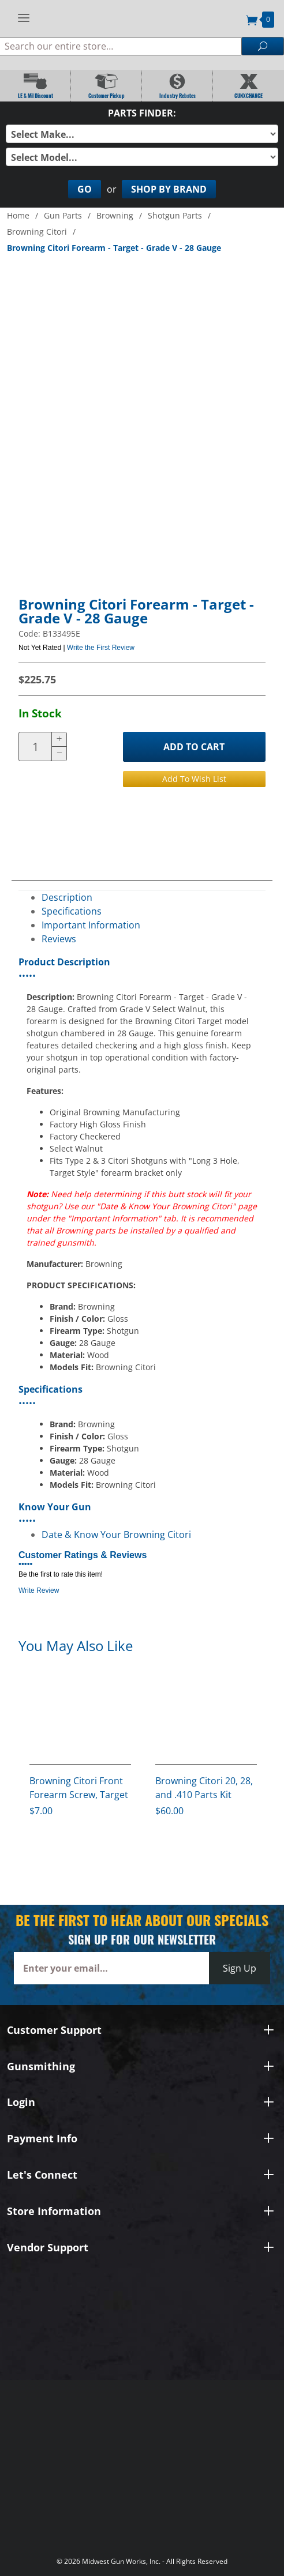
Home (18, 215)
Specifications (72, 911)
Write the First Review (100, 648)
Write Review (38, 1590)
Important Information (91, 925)
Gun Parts (63, 215)
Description (67, 897)
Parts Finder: (142, 113)
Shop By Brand (169, 189)
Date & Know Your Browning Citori (116, 1534)
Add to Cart (194, 746)
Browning (114, 215)
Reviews (59, 938)
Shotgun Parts (175, 215)
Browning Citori (37, 231)
